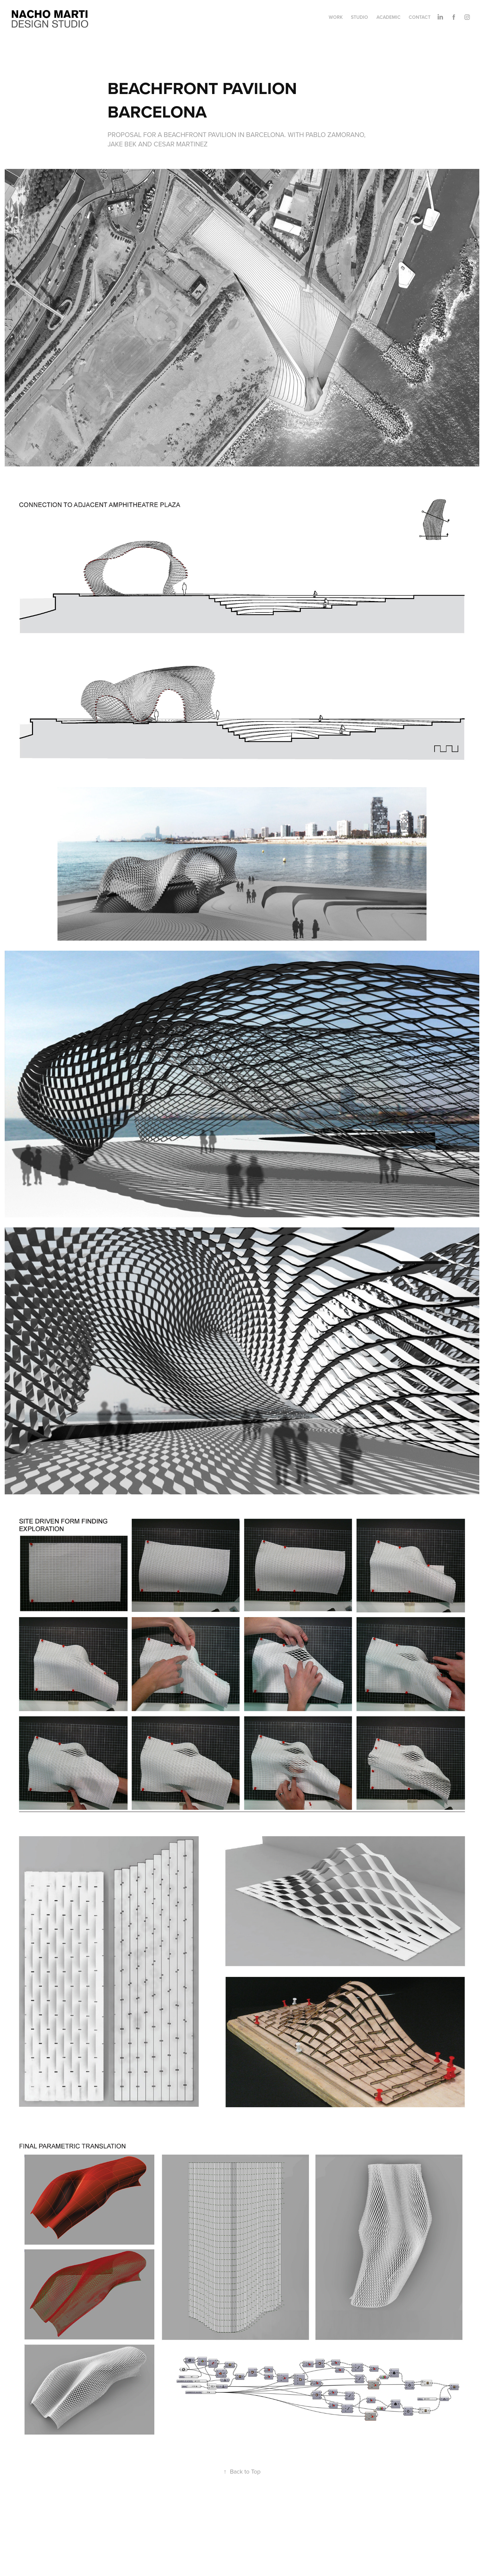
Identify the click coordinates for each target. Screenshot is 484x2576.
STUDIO (359, 17)
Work (336, 17)
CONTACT (420, 17)
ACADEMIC (388, 17)
